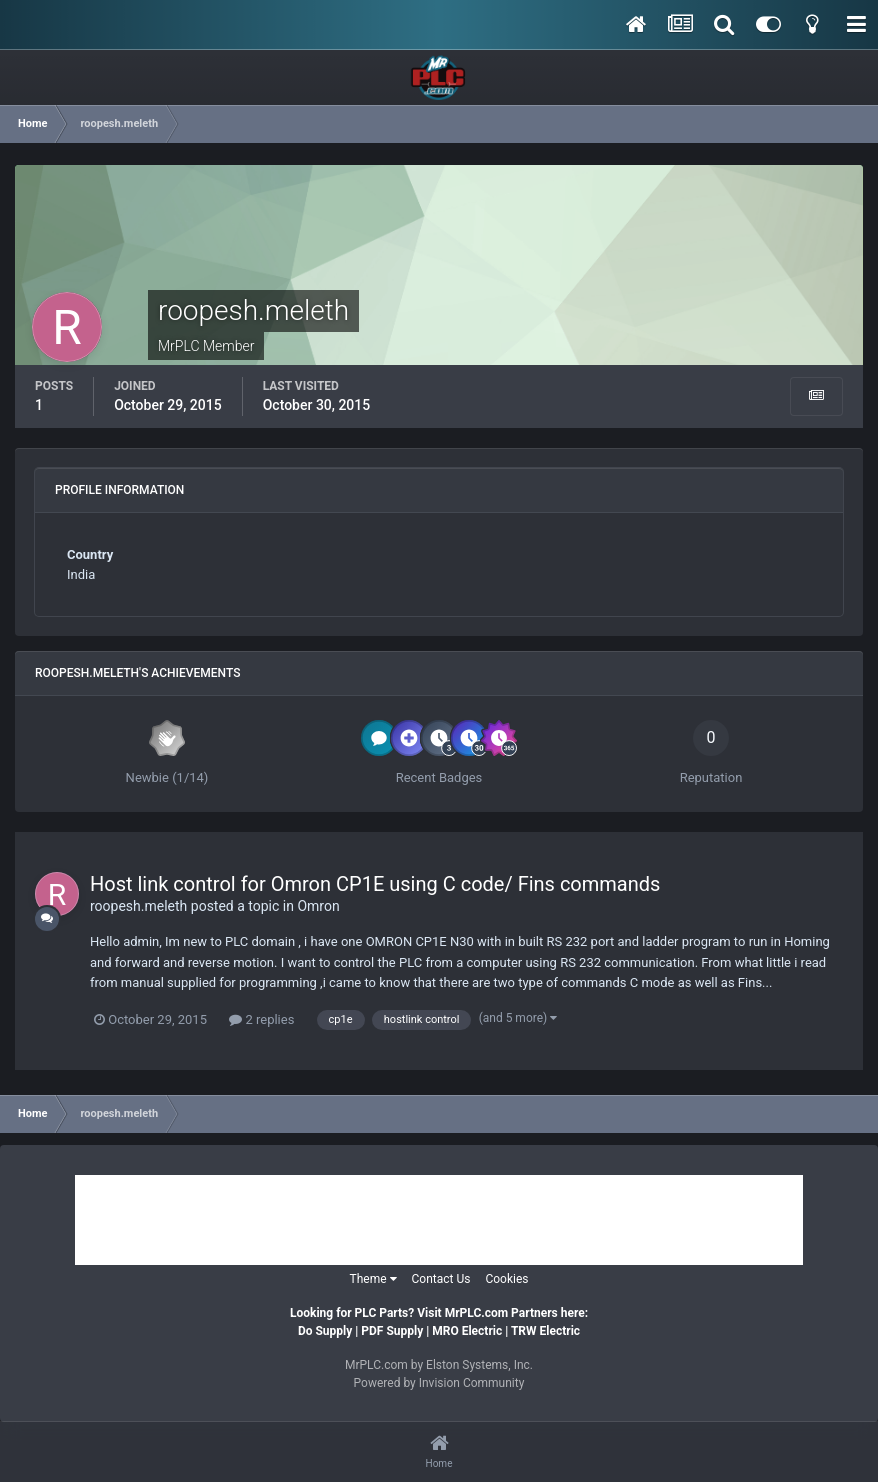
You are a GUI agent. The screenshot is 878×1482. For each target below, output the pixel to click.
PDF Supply (392, 1331)
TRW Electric (545, 1331)
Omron (318, 906)
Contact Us (441, 1279)
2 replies (261, 1019)
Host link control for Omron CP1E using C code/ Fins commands (375, 884)
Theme (373, 1279)
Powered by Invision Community (439, 1383)
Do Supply (325, 1331)
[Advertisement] (439, 1220)
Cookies (506, 1279)
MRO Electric (467, 1331)
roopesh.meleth (138, 906)
